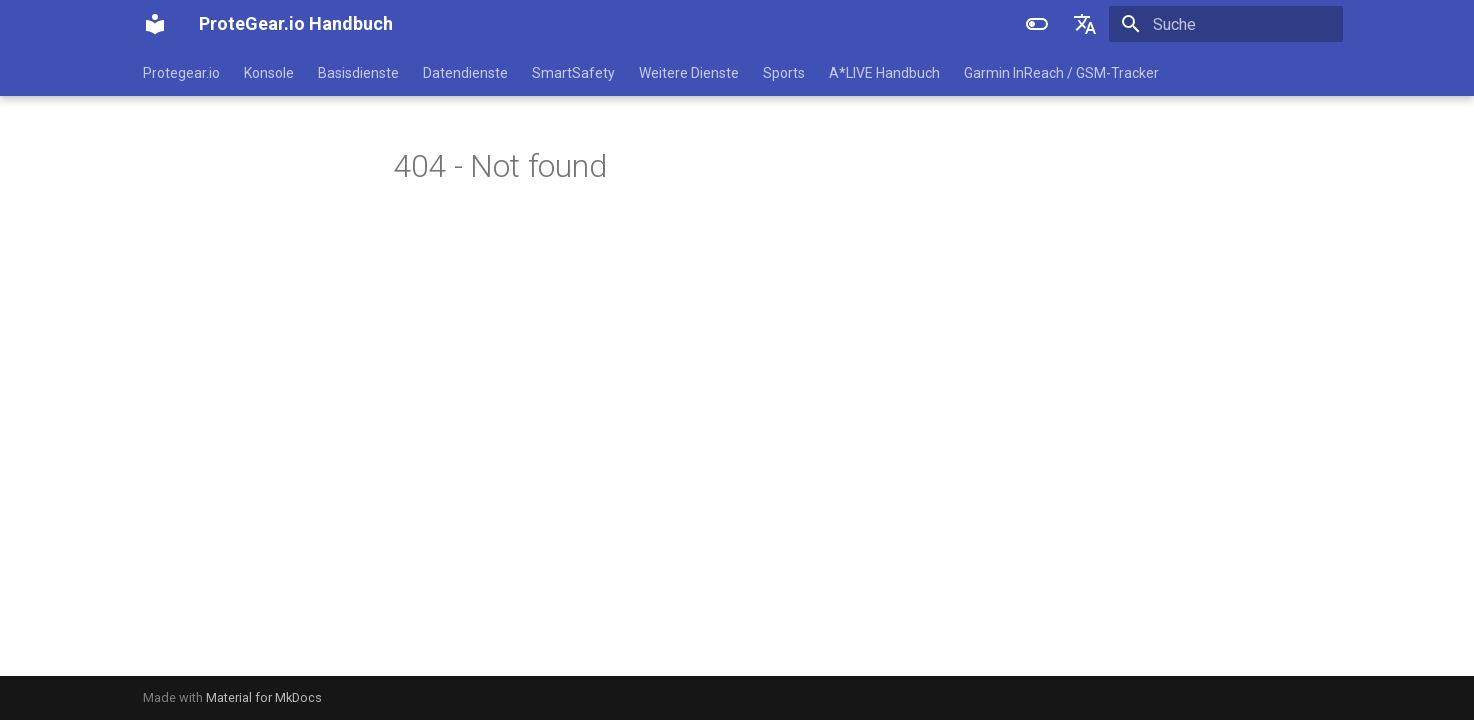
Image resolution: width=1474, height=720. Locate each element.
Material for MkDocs (264, 697)
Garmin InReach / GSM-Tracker (1061, 73)
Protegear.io (181, 73)
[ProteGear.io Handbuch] (155, 24)
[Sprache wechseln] (1085, 24)
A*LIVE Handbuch (884, 73)
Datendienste (465, 73)
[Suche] (1226, 24)
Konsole (269, 73)
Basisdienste (358, 73)
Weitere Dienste (689, 73)
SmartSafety (573, 73)
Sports (784, 73)
